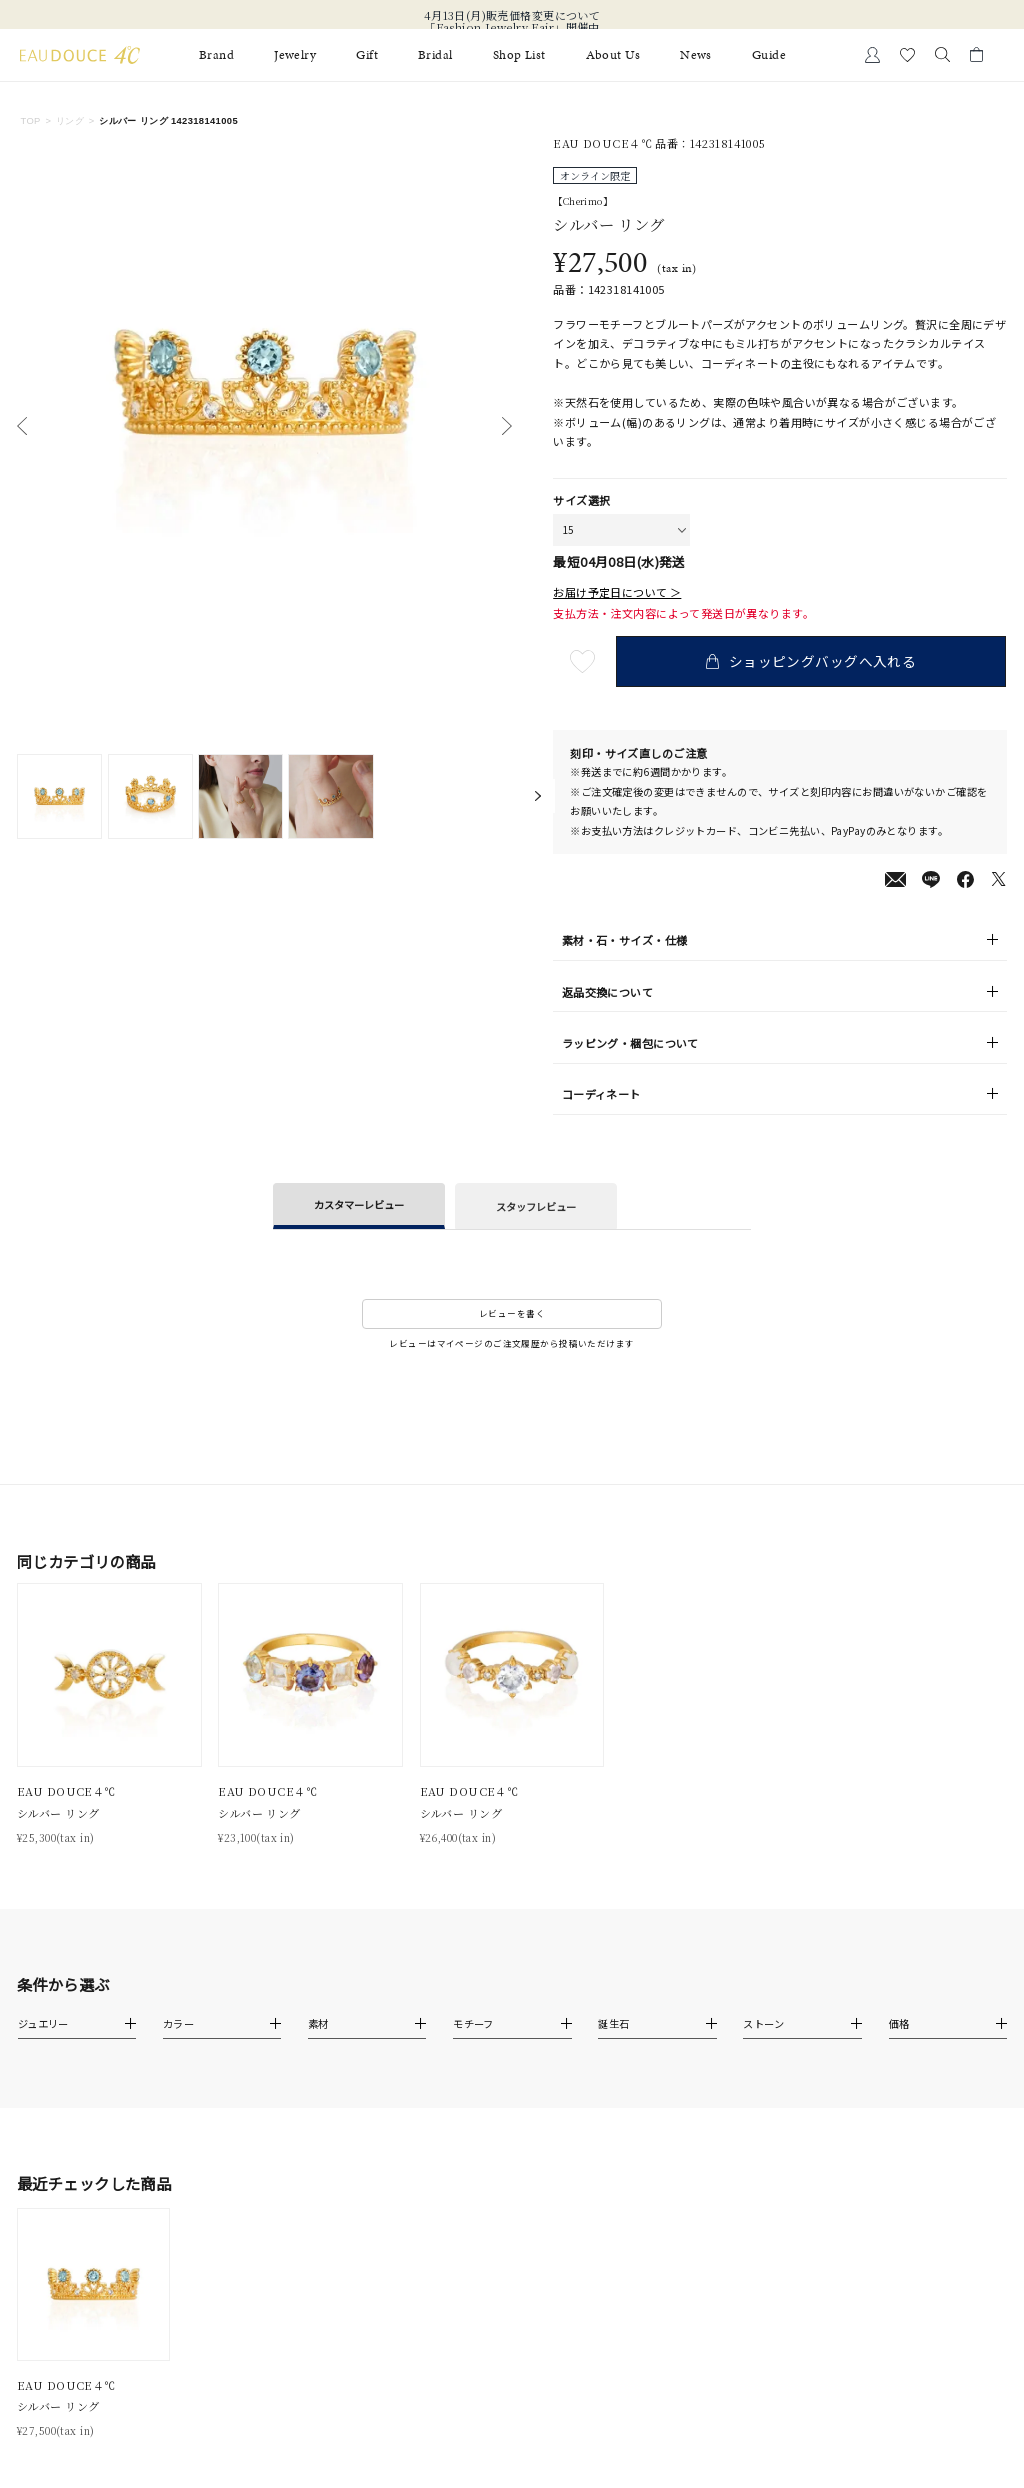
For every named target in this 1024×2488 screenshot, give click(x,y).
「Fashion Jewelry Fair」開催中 (512, 27)
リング (70, 121)
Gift (367, 55)
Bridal (435, 55)
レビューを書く (512, 1313)
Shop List (519, 55)
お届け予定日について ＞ (617, 592)
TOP (30, 121)
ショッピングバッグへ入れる (814, 661)
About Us (613, 55)
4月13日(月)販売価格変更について (512, 15)
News (696, 55)
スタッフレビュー (536, 1206)
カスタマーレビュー (359, 1204)
